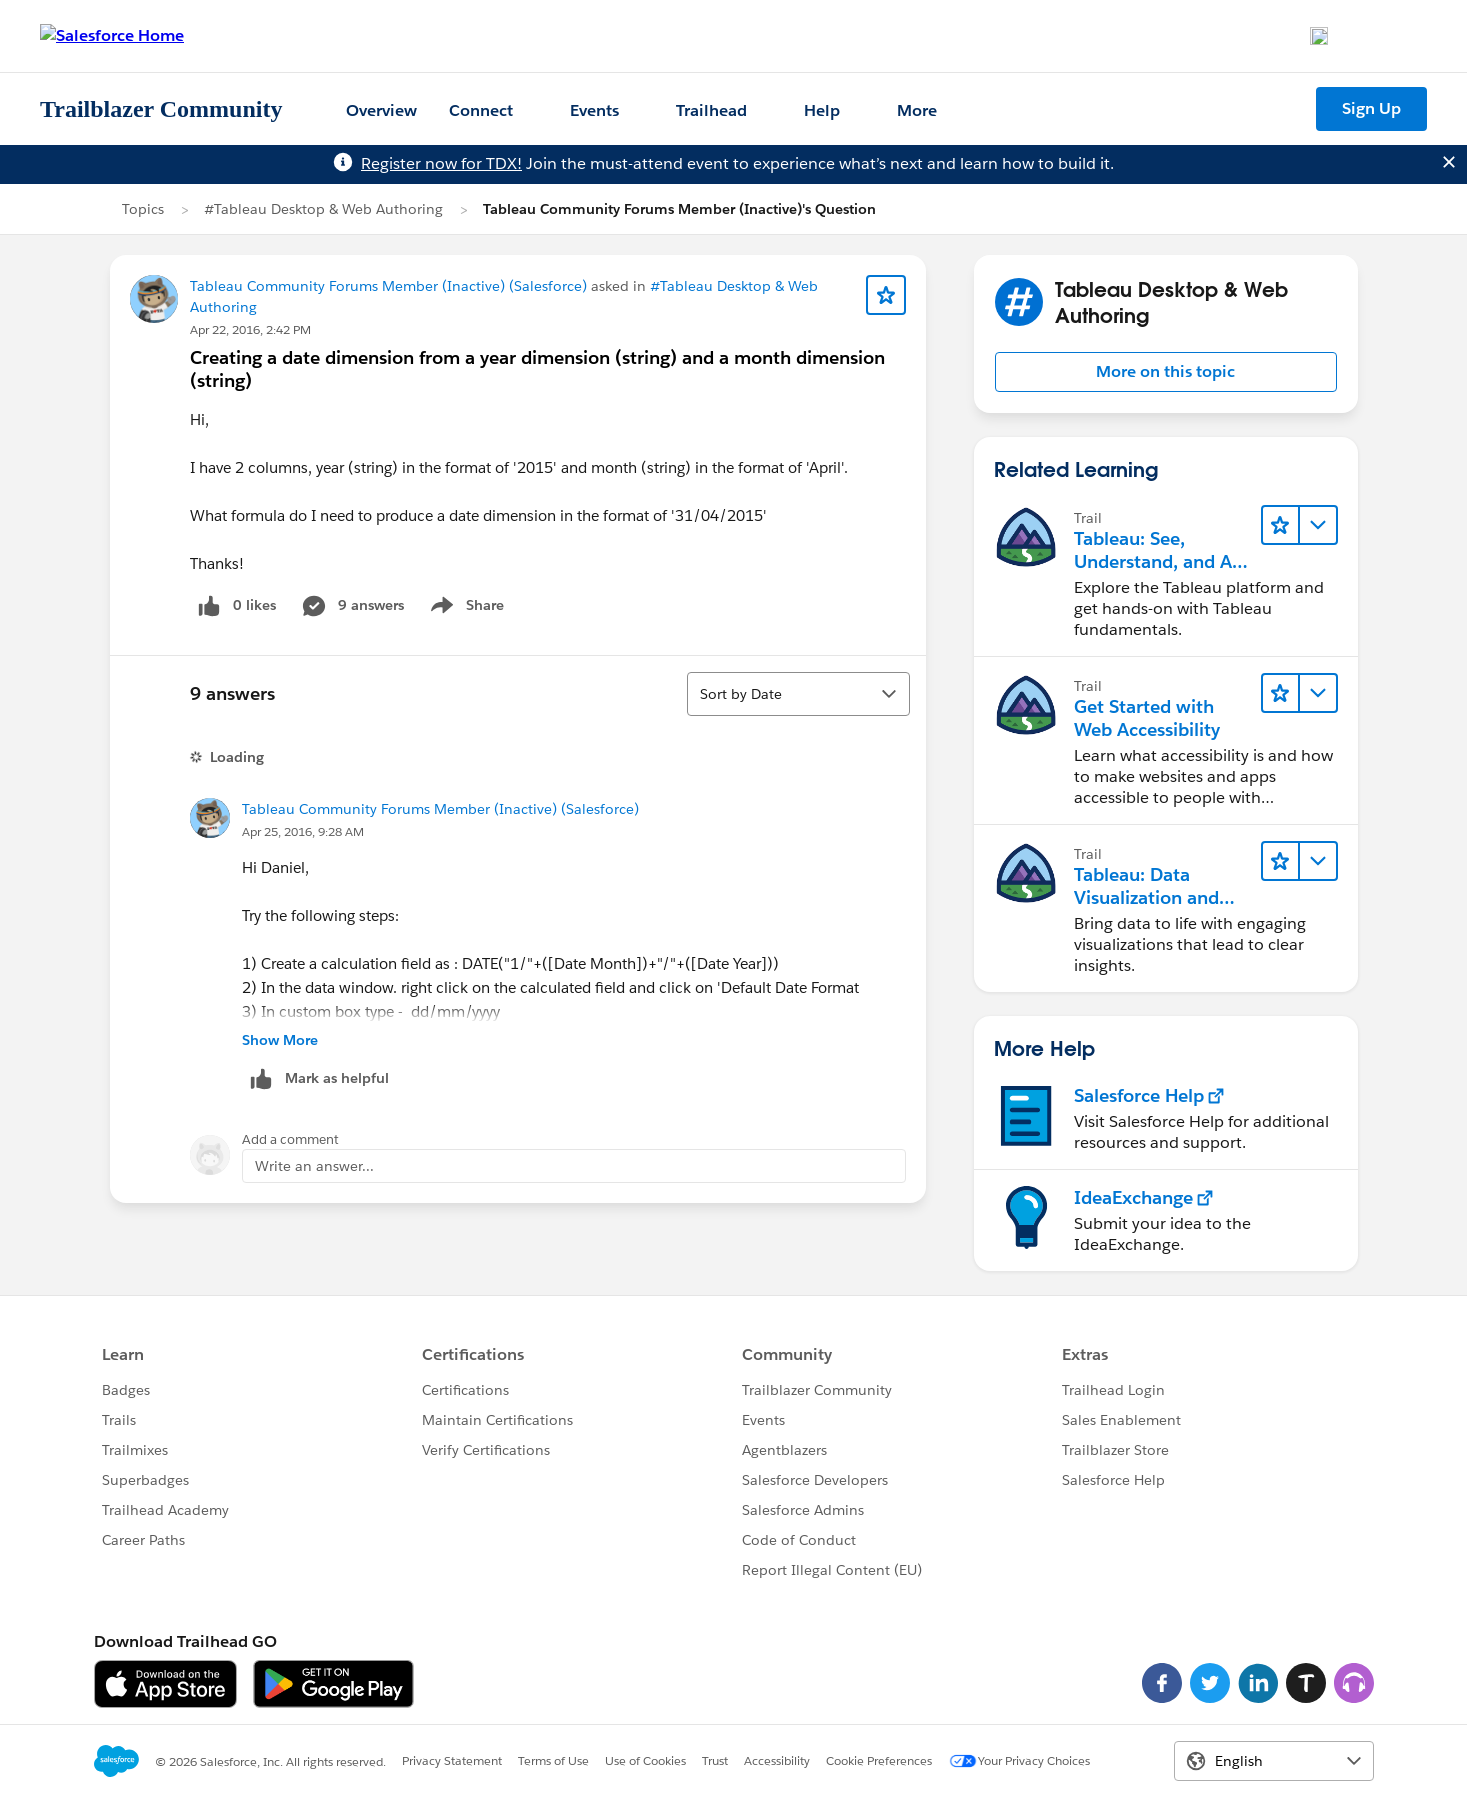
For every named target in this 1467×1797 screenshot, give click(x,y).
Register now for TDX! (441, 163)
